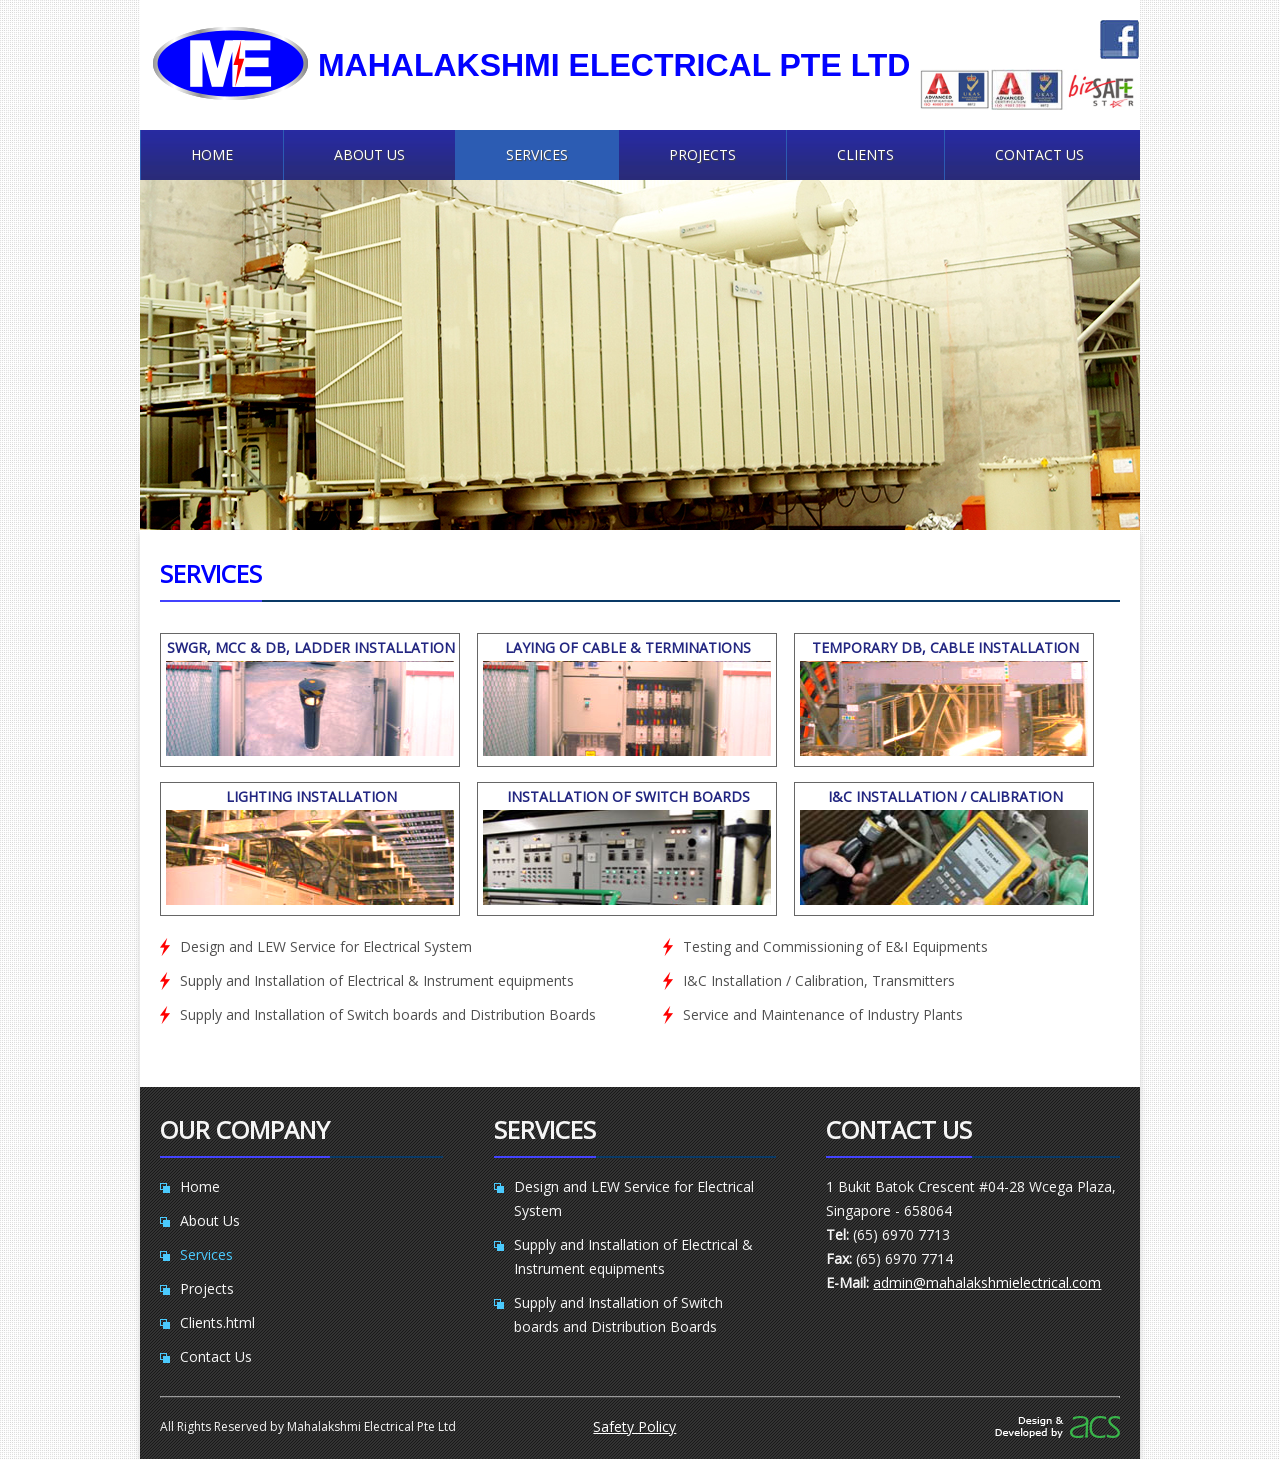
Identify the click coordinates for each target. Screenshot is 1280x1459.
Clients (865, 154)
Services (537, 154)
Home (212, 154)
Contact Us (1039, 154)
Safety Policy (634, 1426)
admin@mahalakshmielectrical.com (987, 1282)
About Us (369, 154)
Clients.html (217, 1322)
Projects (702, 154)
